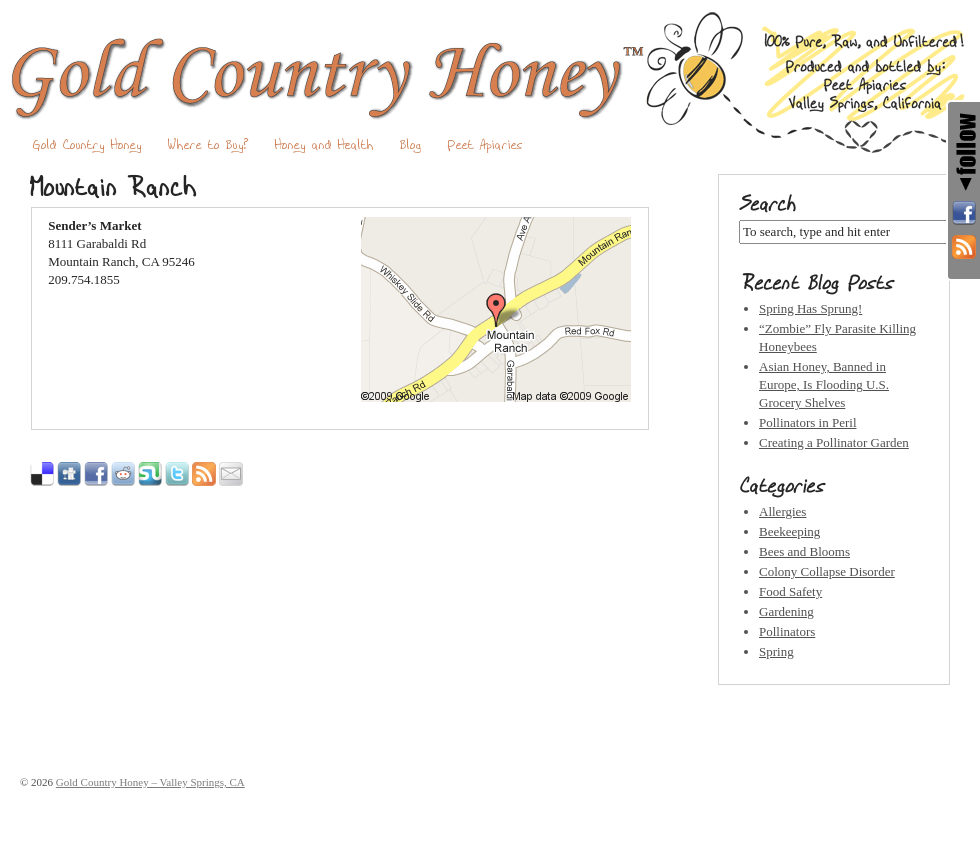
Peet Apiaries (485, 145)
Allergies (782, 511)
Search (767, 204)
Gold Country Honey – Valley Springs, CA (490, 82)
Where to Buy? (208, 145)
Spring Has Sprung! (810, 308)
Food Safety (790, 591)
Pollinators (787, 631)
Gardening (786, 611)
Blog (411, 145)
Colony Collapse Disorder (827, 571)
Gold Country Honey (87, 145)
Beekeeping (789, 531)
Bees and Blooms (804, 551)
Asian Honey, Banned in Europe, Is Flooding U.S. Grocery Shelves (824, 384)
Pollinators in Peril (808, 422)
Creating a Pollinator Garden (834, 442)
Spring (776, 651)
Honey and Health (324, 145)
